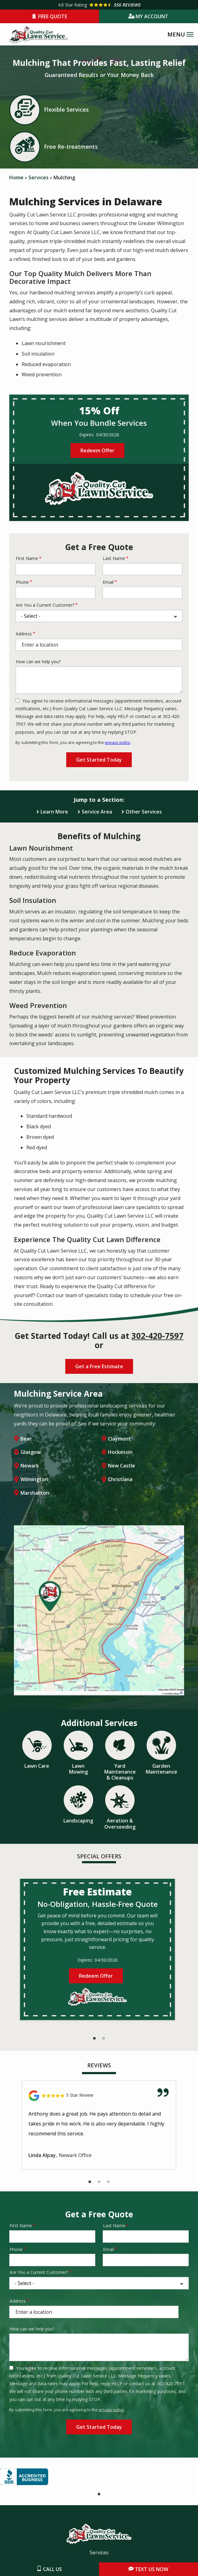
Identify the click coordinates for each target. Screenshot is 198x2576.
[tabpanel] (97, 1949)
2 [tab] (104, 2039)
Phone (22, 582)
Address (24, 634)
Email (108, 582)
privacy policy (117, 742)
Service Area (97, 812)
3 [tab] (108, 2182)
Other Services (144, 812)
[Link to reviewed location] (99, 2095)
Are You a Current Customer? (45, 605)
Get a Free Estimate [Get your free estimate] (99, 1366)
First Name (27, 558)
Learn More (54, 812)
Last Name (114, 558)
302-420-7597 (157, 1335)
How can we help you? (38, 661)
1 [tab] (94, 2039)
